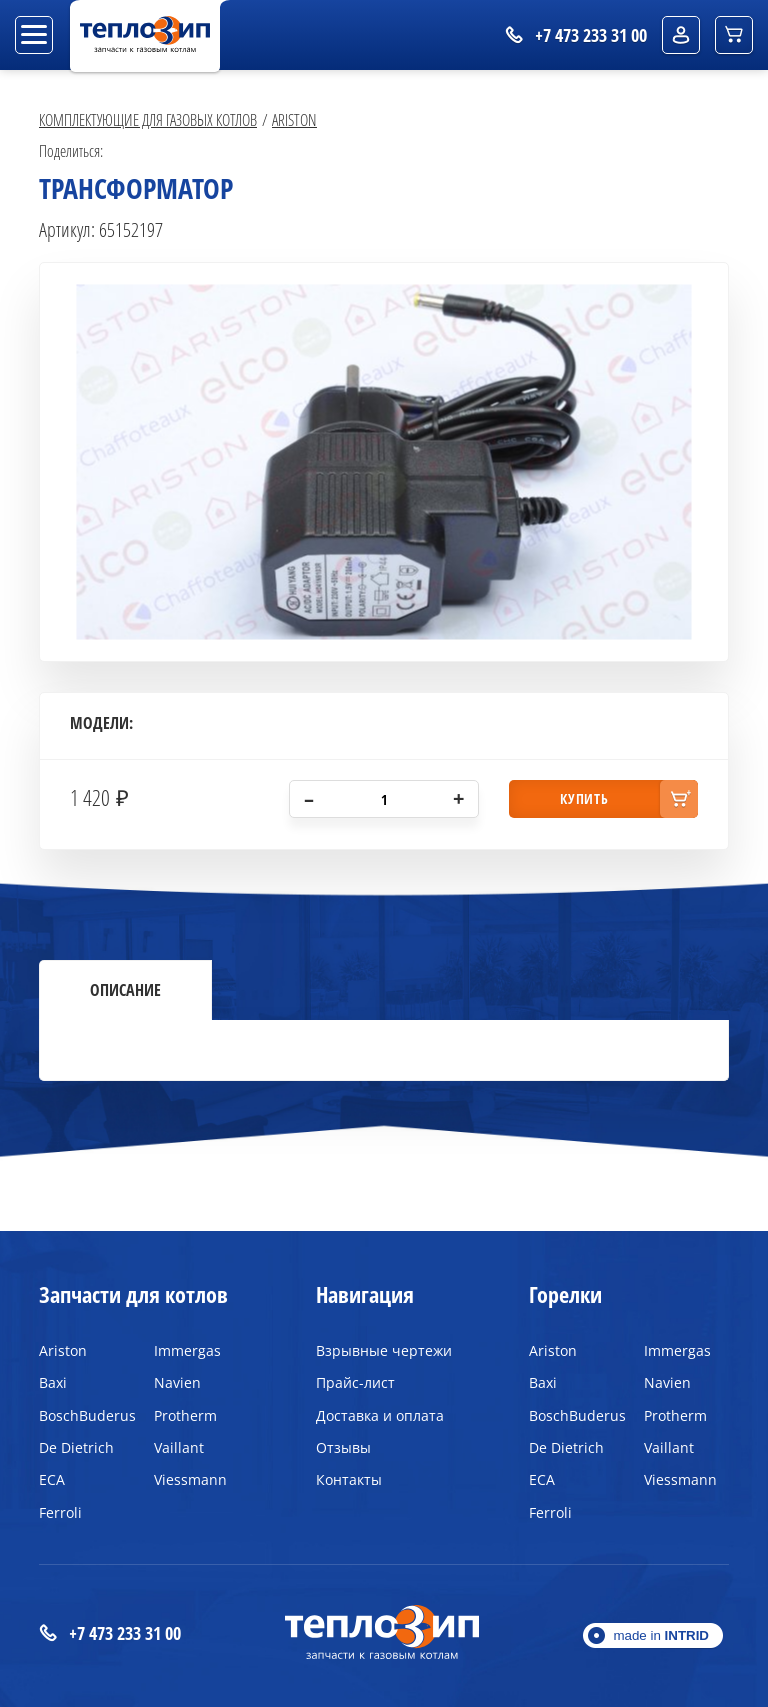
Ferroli (60, 1512)
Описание (125, 990)
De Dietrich (76, 1447)
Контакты (349, 1479)
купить (584, 798)
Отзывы (343, 1447)
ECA (52, 1479)
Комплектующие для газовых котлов (148, 119)
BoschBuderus (81, 1415)
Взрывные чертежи (384, 1350)
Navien (177, 1382)
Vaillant (179, 1447)
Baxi (53, 1382)
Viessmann (190, 1479)
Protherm (185, 1415)
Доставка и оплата (380, 1415)
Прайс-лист (355, 1382)
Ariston (294, 119)
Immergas (187, 1350)
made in (661, 1635)
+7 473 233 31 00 (110, 1633)
